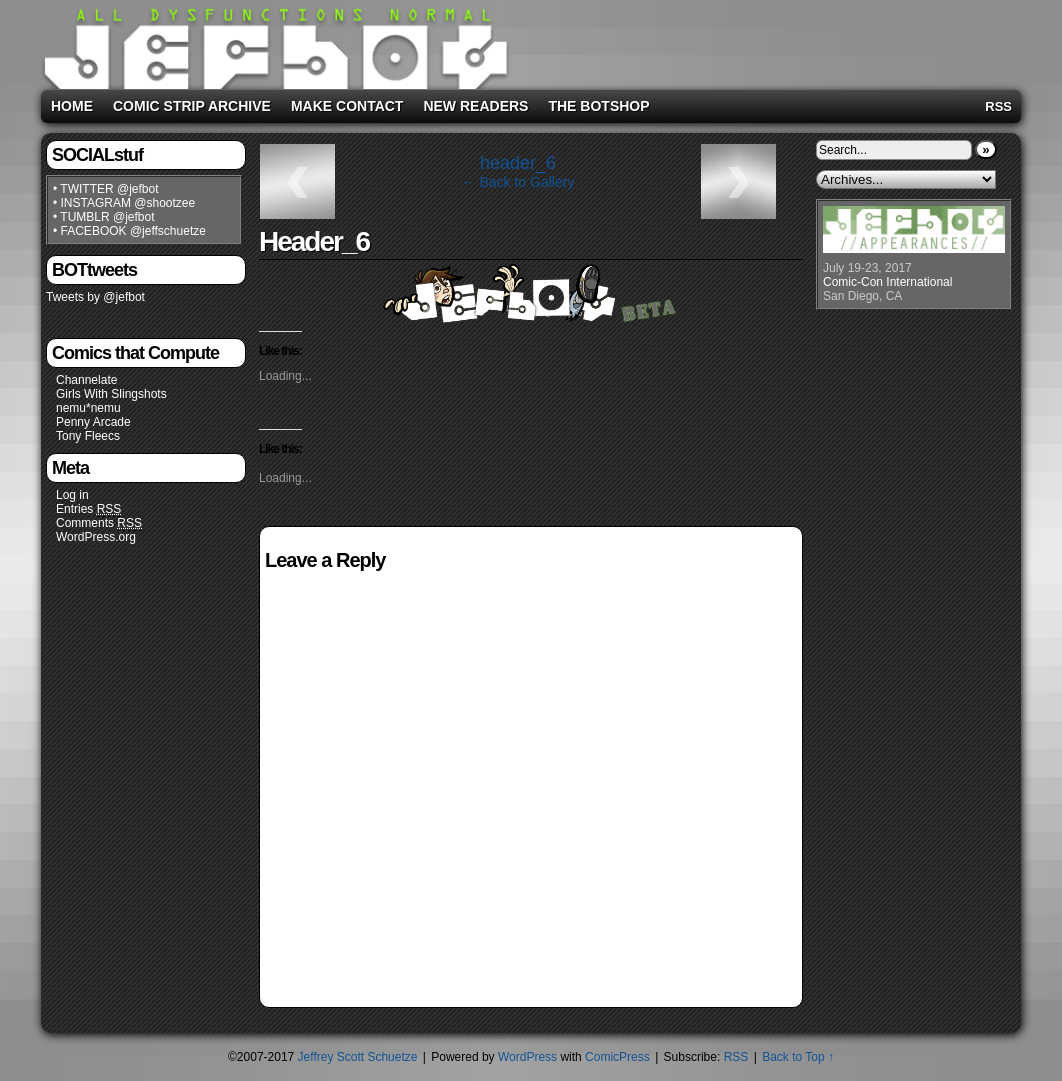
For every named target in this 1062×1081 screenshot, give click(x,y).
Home (72, 106)
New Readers (475, 106)
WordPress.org (96, 537)
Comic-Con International (887, 282)
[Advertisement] (765, 41)
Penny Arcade (93, 422)
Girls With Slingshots (111, 394)
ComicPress (617, 1057)
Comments (99, 523)
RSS (998, 106)
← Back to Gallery (518, 182)
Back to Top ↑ (798, 1057)
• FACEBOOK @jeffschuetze (129, 231)
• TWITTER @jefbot (106, 189)
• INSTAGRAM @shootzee (124, 203)
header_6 (518, 163)
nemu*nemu (88, 408)
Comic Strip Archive (192, 106)
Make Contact (347, 106)
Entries (88, 509)
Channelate (86, 380)
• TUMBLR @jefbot (104, 217)
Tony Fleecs (88, 436)
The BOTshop (598, 106)
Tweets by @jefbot (95, 297)
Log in (72, 495)
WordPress (527, 1057)
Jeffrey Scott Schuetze (358, 1057)
